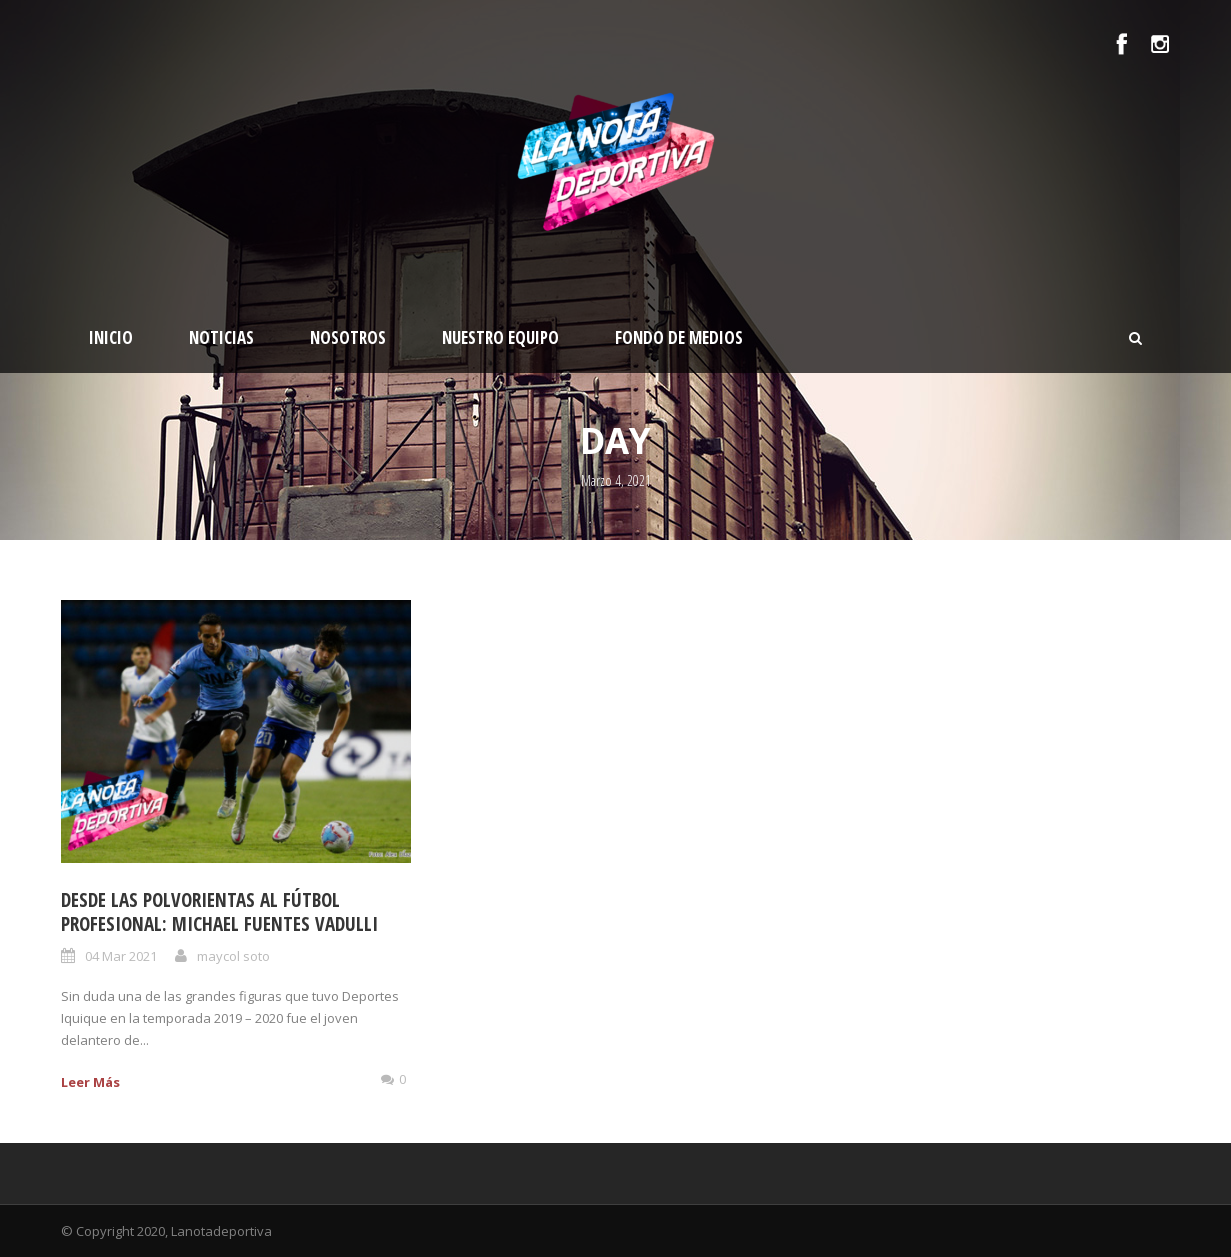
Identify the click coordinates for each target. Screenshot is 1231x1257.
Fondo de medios (679, 337)
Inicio (111, 337)
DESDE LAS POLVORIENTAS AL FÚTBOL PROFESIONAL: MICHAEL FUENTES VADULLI (219, 912)
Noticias (221, 337)
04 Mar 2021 (121, 956)
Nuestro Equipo (500, 337)
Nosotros (348, 337)
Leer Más (90, 1082)
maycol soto (233, 956)
